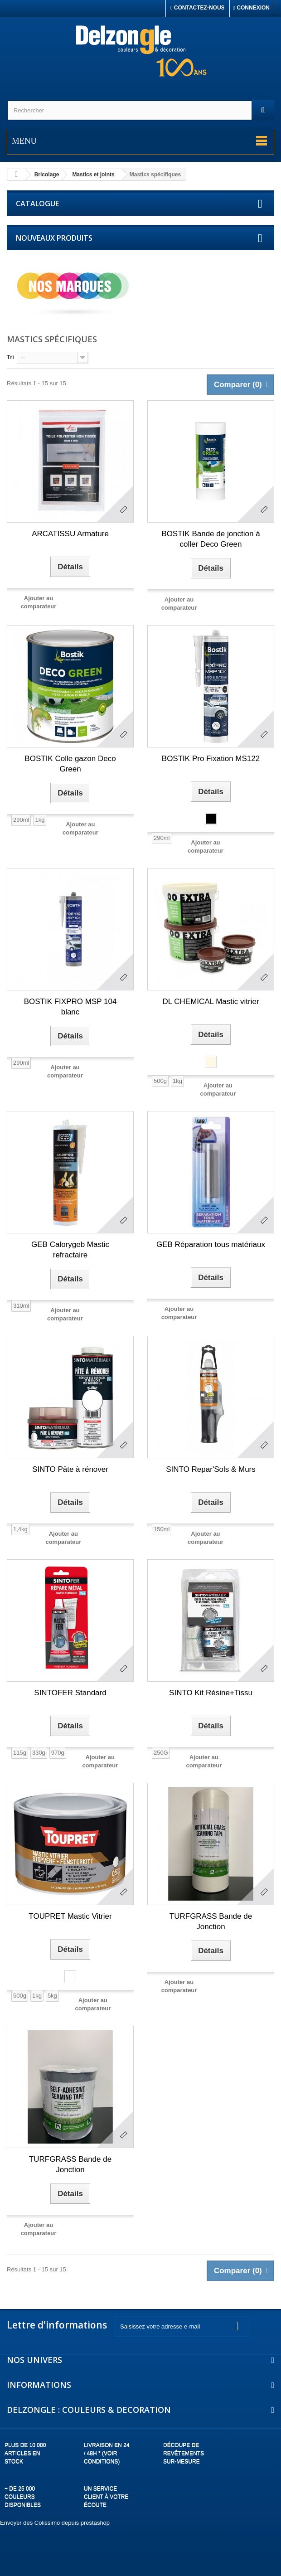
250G (161, 1752)
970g (57, 1752)
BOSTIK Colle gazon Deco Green (70, 763)
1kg (39, 819)
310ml (21, 1305)
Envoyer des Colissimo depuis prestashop (55, 2522)
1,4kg (20, 1529)
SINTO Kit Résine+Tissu (210, 1692)
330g (38, 1752)
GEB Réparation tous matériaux (210, 1244)
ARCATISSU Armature (70, 533)
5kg (52, 1995)
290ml (21, 819)
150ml (162, 1529)
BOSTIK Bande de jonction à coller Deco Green (210, 538)
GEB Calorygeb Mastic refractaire (70, 1249)
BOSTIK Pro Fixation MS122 (211, 758)
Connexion (251, 8)
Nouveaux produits (54, 238)
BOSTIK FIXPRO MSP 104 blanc (70, 1006)
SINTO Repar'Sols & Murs (211, 1469)
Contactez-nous (197, 8)
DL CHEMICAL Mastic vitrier (210, 1001)
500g (160, 1080)
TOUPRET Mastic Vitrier (70, 1916)
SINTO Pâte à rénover (70, 1469)
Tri (10, 357)
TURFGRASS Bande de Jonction (211, 1921)
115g (19, 1752)
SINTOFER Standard (70, 1692)
